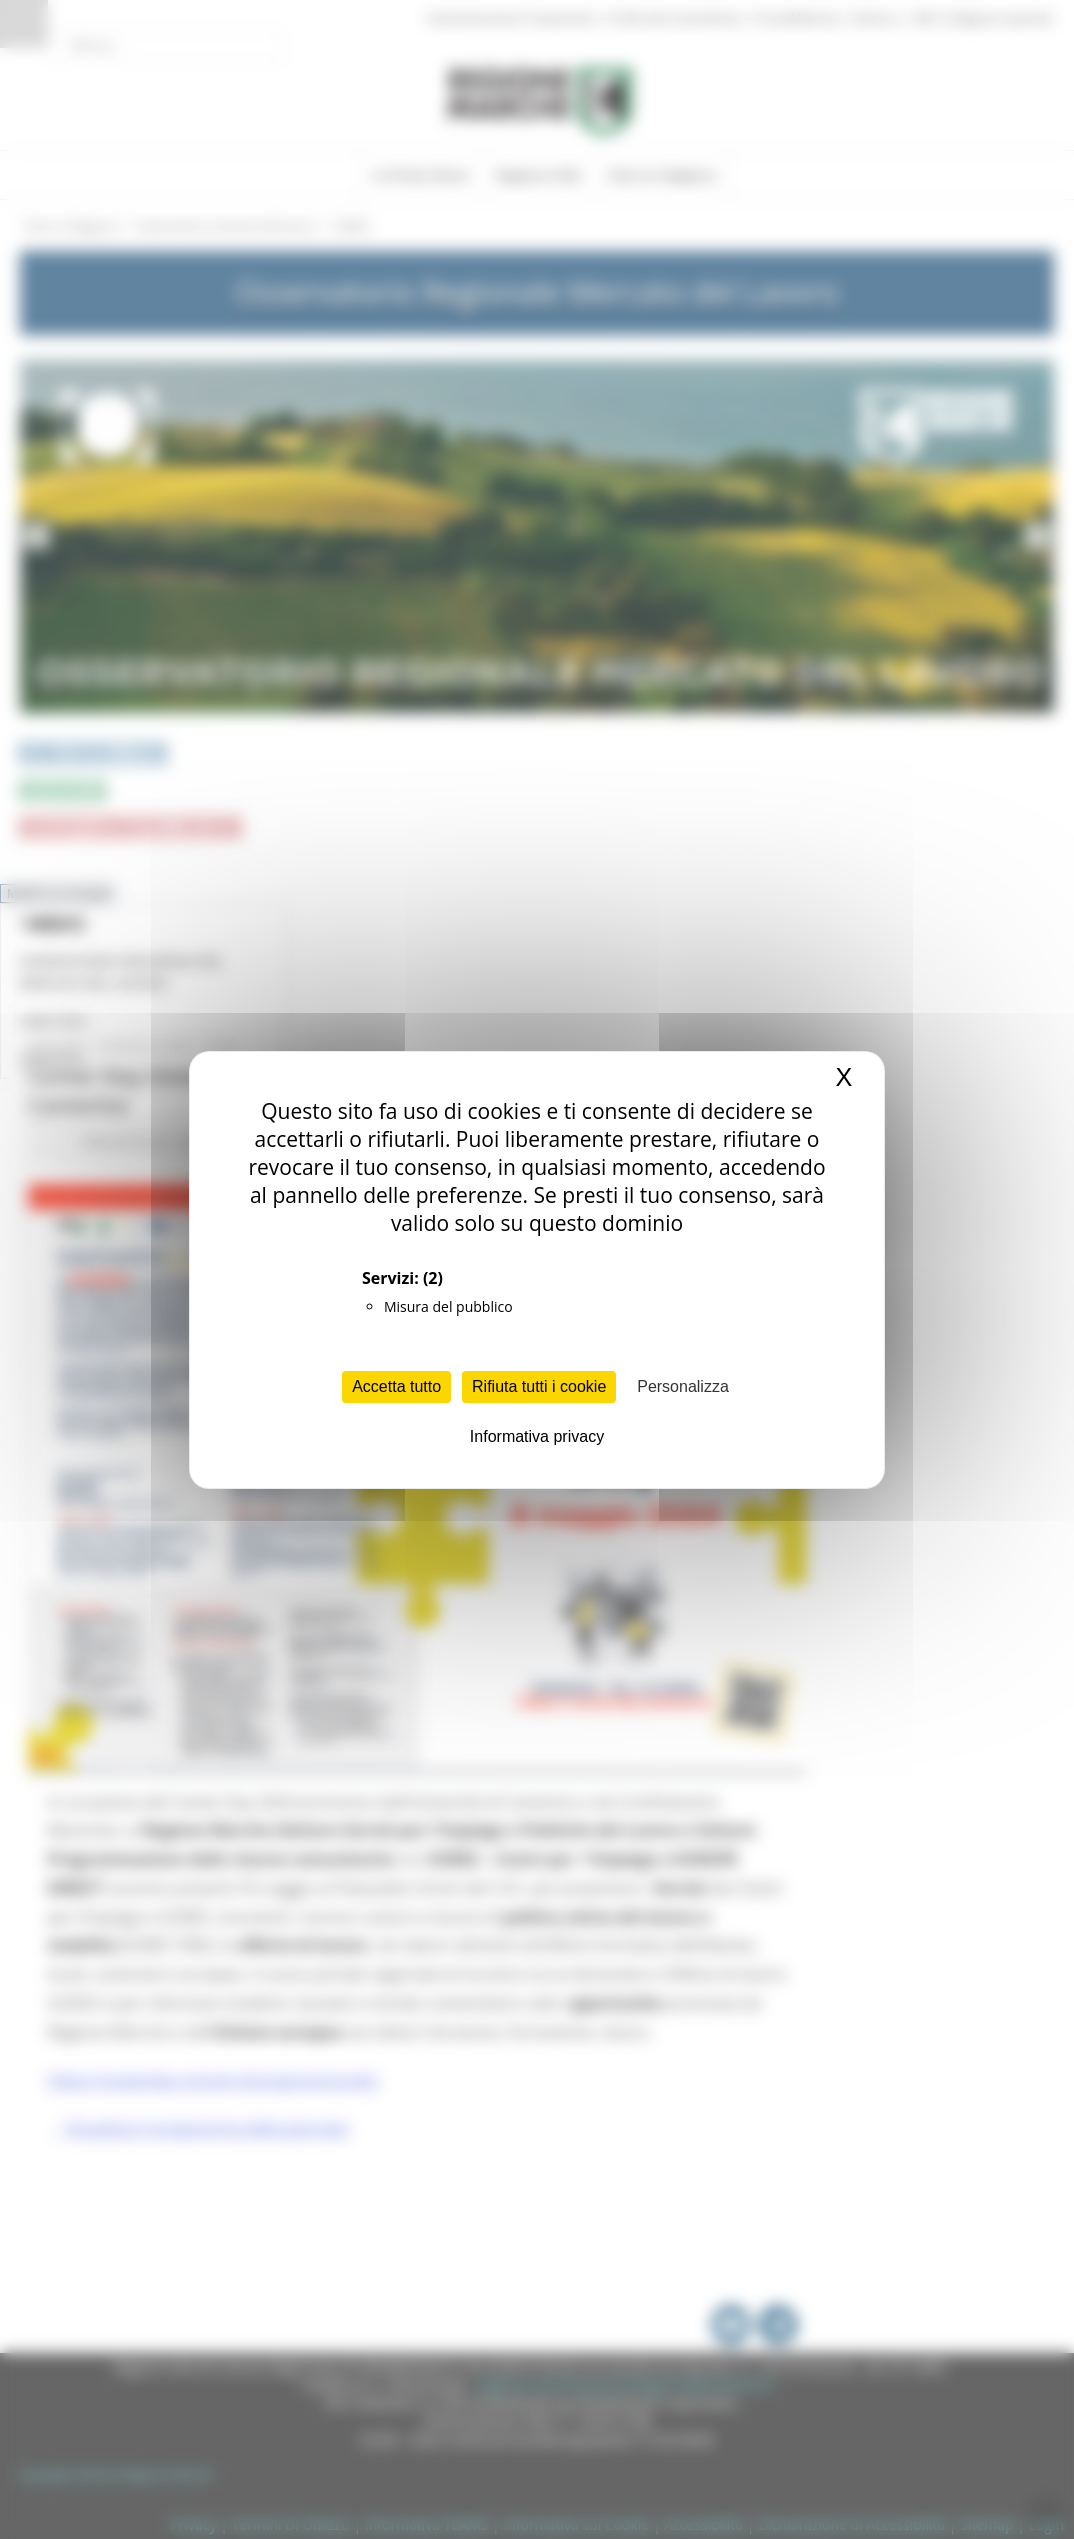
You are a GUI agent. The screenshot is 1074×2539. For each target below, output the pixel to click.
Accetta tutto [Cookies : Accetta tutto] (396, 1386)
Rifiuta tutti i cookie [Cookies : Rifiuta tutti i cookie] (539, 1386)
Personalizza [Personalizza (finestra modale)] (683, 1386)
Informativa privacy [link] (537, 1436)
